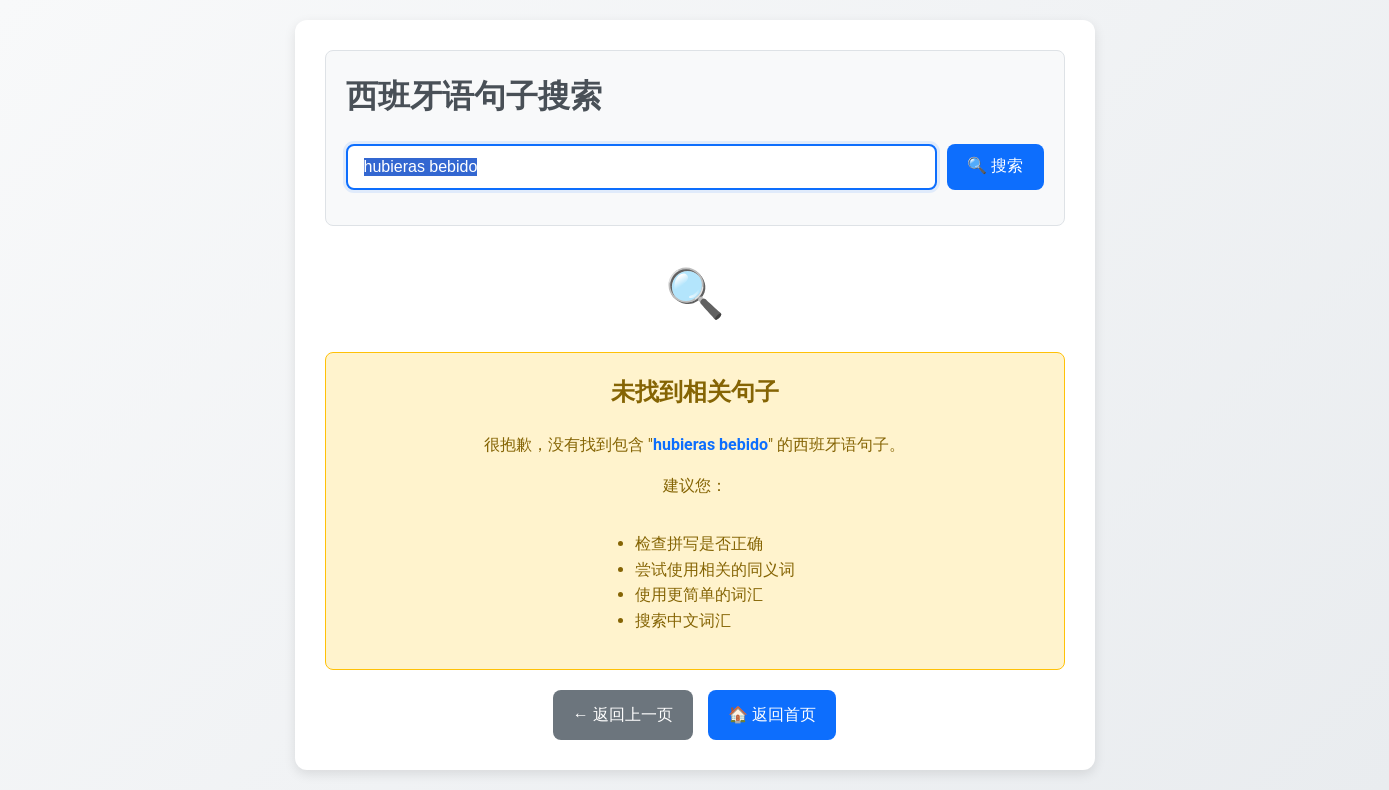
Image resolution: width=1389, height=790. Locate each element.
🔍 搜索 (995, 165)
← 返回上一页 (623, 714)
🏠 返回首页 (772, 714)
